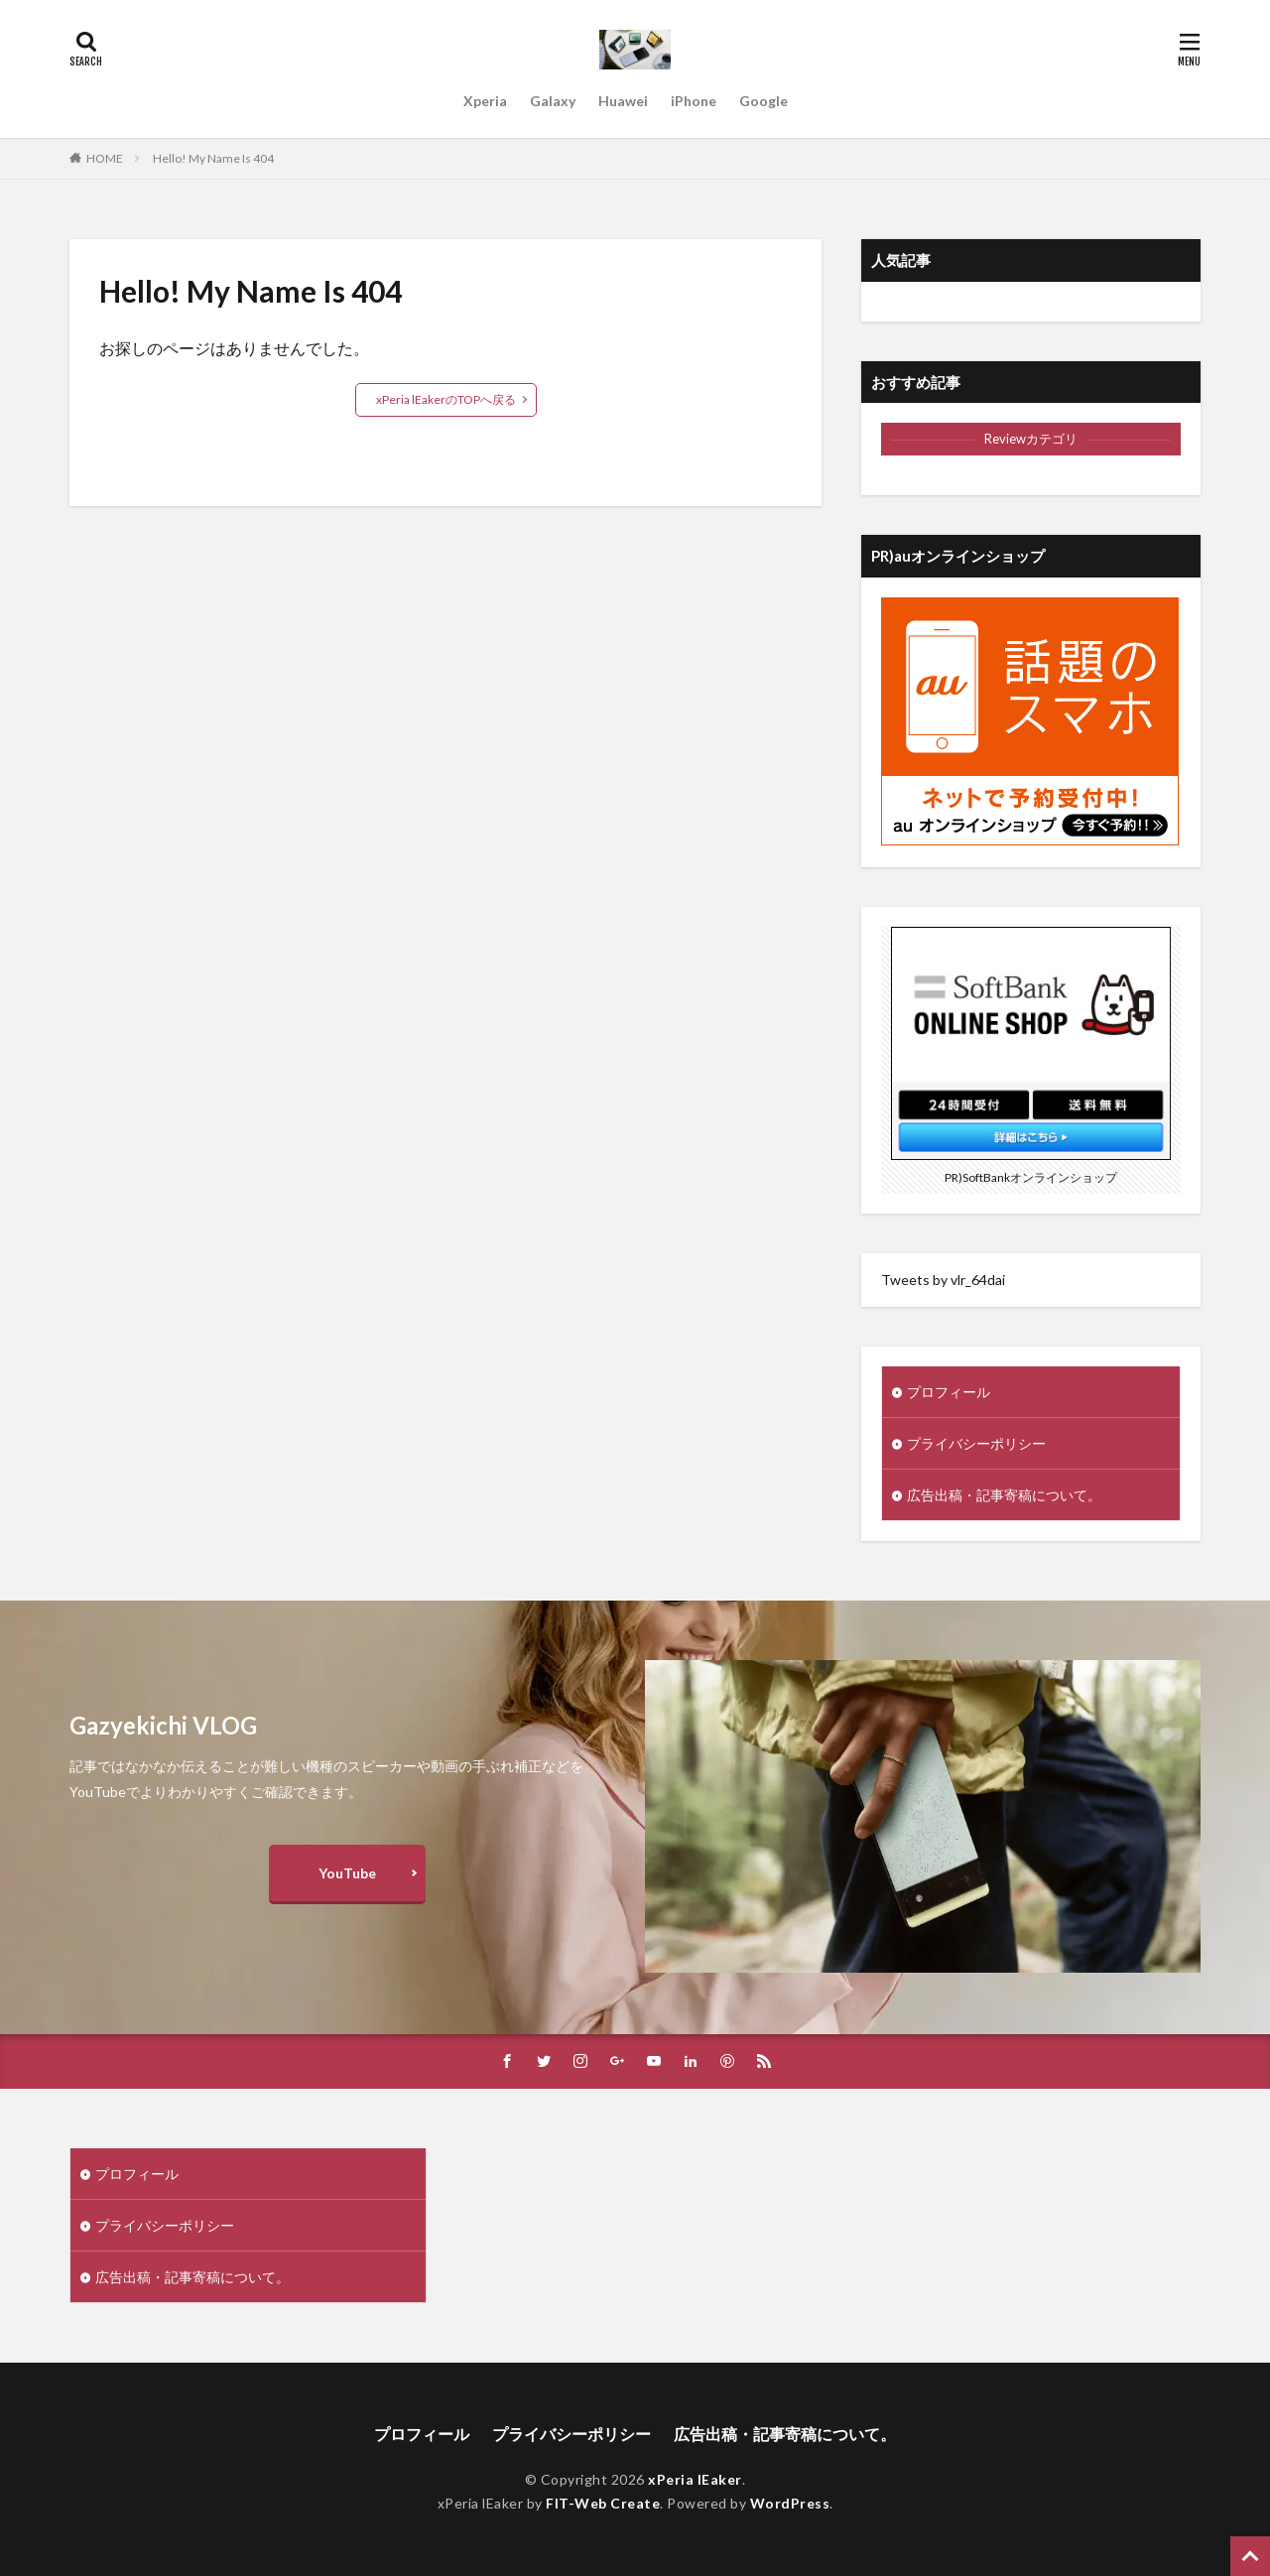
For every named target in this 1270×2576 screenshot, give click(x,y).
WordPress (790, 2503)
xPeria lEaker (695, 2479)
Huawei (623, 100)
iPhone (693, 100)
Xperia (485, 100)
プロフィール (948, 1391)
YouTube (347, 1873)
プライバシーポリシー (976, 1443)
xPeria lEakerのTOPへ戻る (446, 399)
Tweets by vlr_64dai (943, 1279)
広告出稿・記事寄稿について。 (1004, 1494)
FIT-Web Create (603, 2503)
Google (763, 100)
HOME (104, 158)
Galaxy (552, 100)
